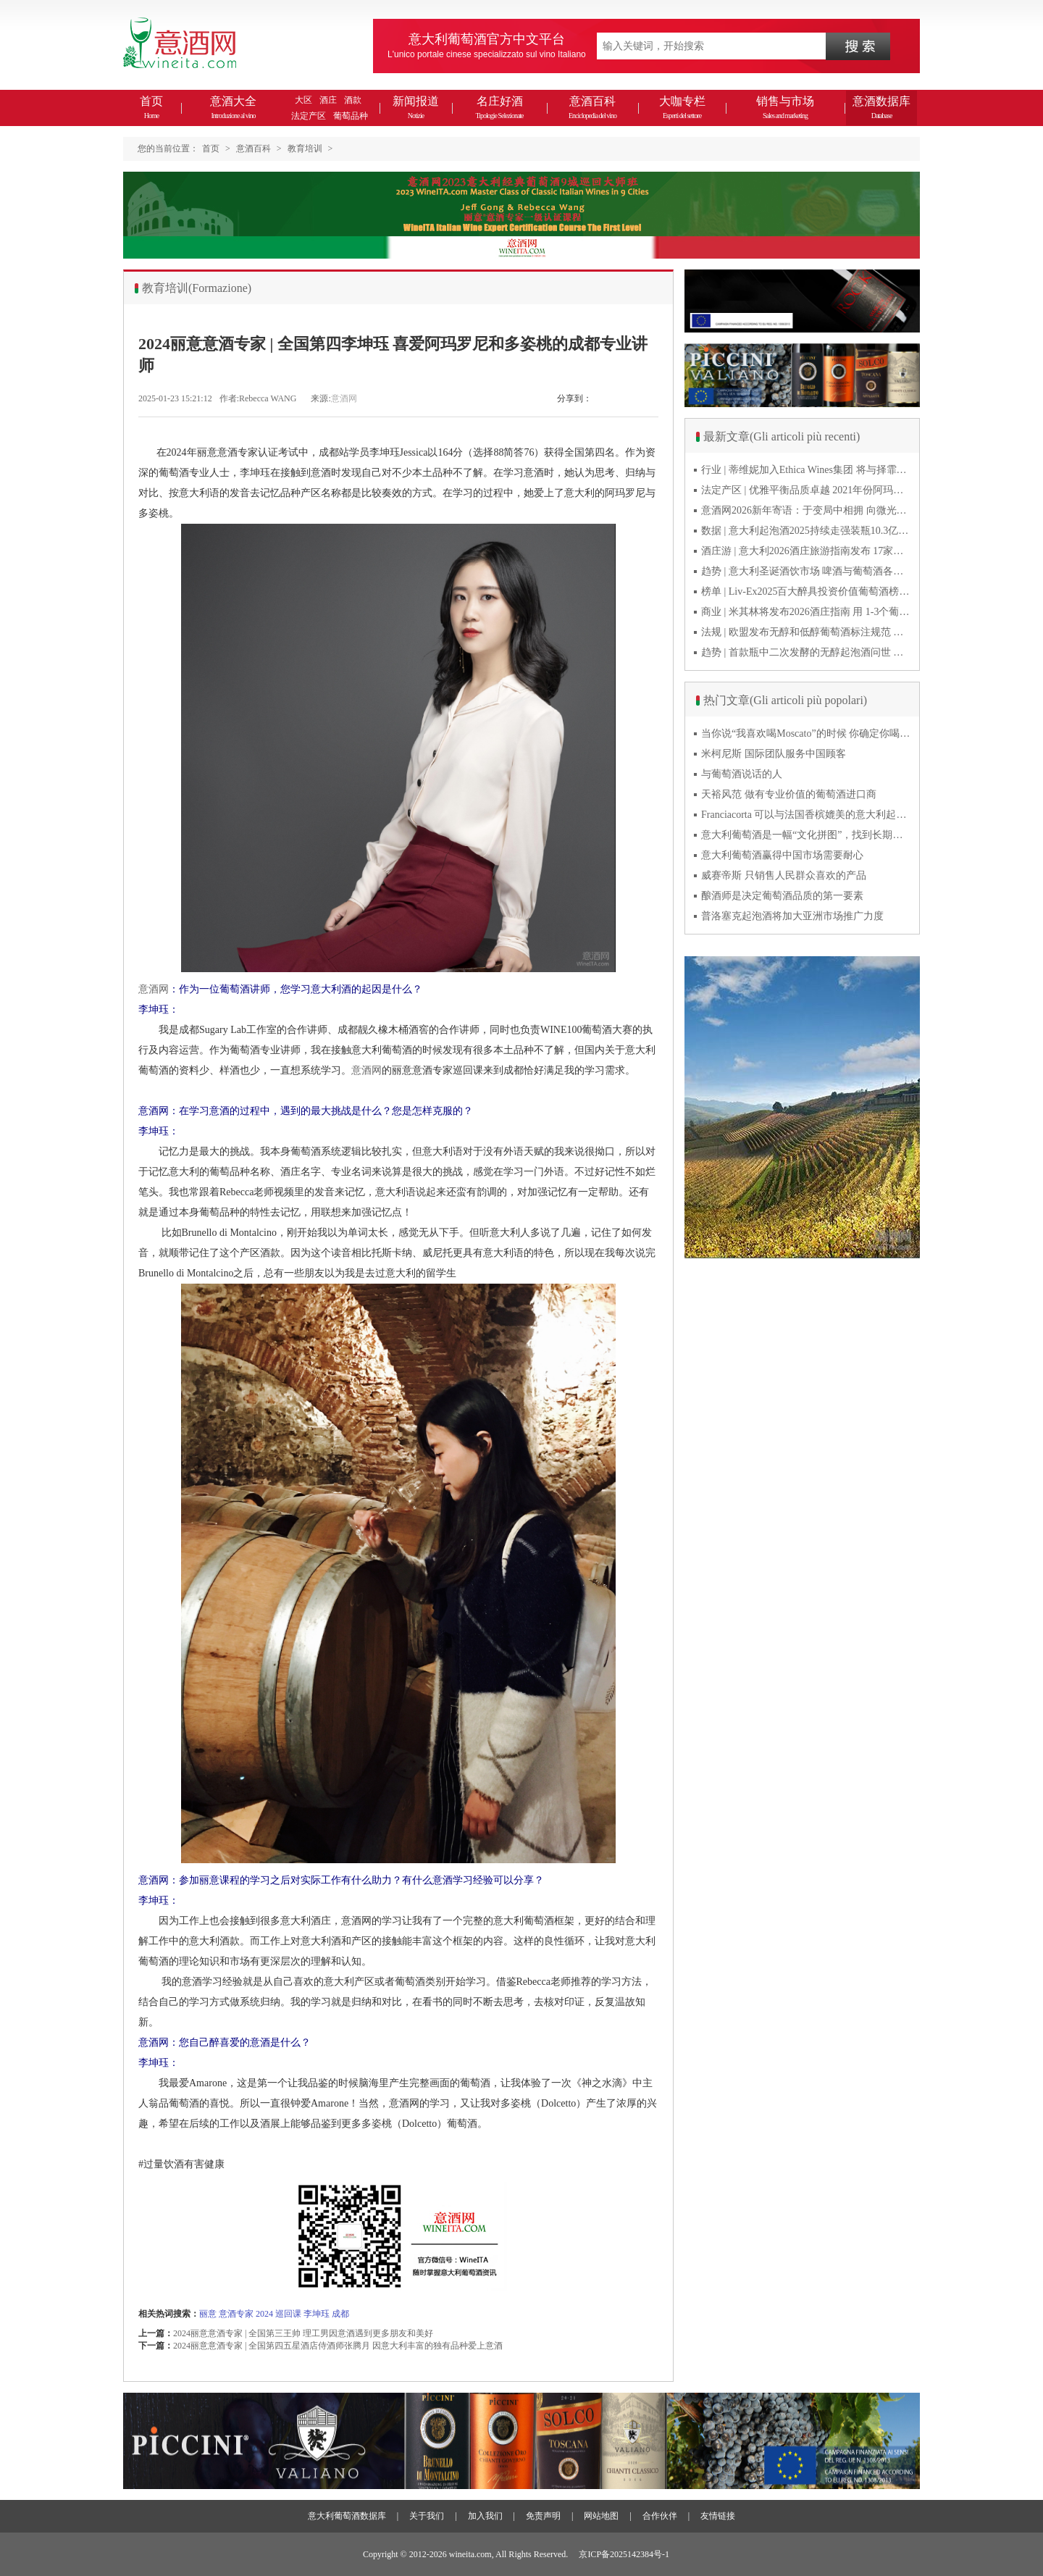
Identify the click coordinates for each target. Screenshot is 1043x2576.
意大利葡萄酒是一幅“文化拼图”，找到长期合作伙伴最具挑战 (806, 834)
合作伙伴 (659, 2516)
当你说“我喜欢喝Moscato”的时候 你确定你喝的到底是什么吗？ (806, 733)
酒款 (352, 100)
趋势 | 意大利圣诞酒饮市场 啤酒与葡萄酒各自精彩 (806, 571)
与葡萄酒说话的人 (741, 774)
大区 (303, 100)
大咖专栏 (682, 107)
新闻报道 (416, 107)
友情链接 (717, 2516)
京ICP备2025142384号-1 (624, 2554)
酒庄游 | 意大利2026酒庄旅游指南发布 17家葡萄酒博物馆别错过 (806, 550)
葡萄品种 (350, 116)
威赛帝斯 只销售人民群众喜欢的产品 (783, 875)
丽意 (208, 2314)
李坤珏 (316, 2314)
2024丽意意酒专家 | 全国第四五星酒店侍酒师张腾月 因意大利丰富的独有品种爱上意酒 (338, 2346)
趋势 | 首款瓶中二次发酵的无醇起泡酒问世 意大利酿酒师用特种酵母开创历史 (806, 652)
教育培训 (305, 148)
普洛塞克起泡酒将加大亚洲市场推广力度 (792, 916)
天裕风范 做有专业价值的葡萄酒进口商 (788, 794)
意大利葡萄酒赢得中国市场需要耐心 (782, 855)
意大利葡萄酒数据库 (347, 2516)
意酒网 (344, 398)
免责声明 (543, 2516)
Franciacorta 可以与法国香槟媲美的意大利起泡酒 (806, 814)
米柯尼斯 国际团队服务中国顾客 (773, 753)
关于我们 (426, 2516)
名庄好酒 (499, 107)
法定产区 (308, 116)
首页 (151, 107)
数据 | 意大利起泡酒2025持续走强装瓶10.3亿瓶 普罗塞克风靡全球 (806, 530)
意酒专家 (236, 2314)
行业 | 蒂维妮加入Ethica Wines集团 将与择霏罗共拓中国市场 (806, 469)
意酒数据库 (881, 107)
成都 (340, 2314)
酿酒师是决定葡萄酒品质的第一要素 (782, 895)
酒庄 (328, 100)
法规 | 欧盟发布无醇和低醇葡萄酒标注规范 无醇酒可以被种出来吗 (806, 632)
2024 (264, 2314)
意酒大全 (233, 107)
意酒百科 (592, 107)
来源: (320, 398)
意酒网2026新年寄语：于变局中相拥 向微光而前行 (806, 510)
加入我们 (485, 2516)
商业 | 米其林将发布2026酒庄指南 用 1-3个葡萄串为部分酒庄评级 (806, 611)
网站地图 (601, 2516)
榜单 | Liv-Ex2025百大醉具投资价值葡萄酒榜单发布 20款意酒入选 (806, 591)
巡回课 (288, 2314)
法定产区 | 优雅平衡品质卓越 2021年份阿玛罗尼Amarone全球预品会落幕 (806, 490)
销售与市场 (785, 107)
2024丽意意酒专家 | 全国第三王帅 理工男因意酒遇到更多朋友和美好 (303, 2333)
